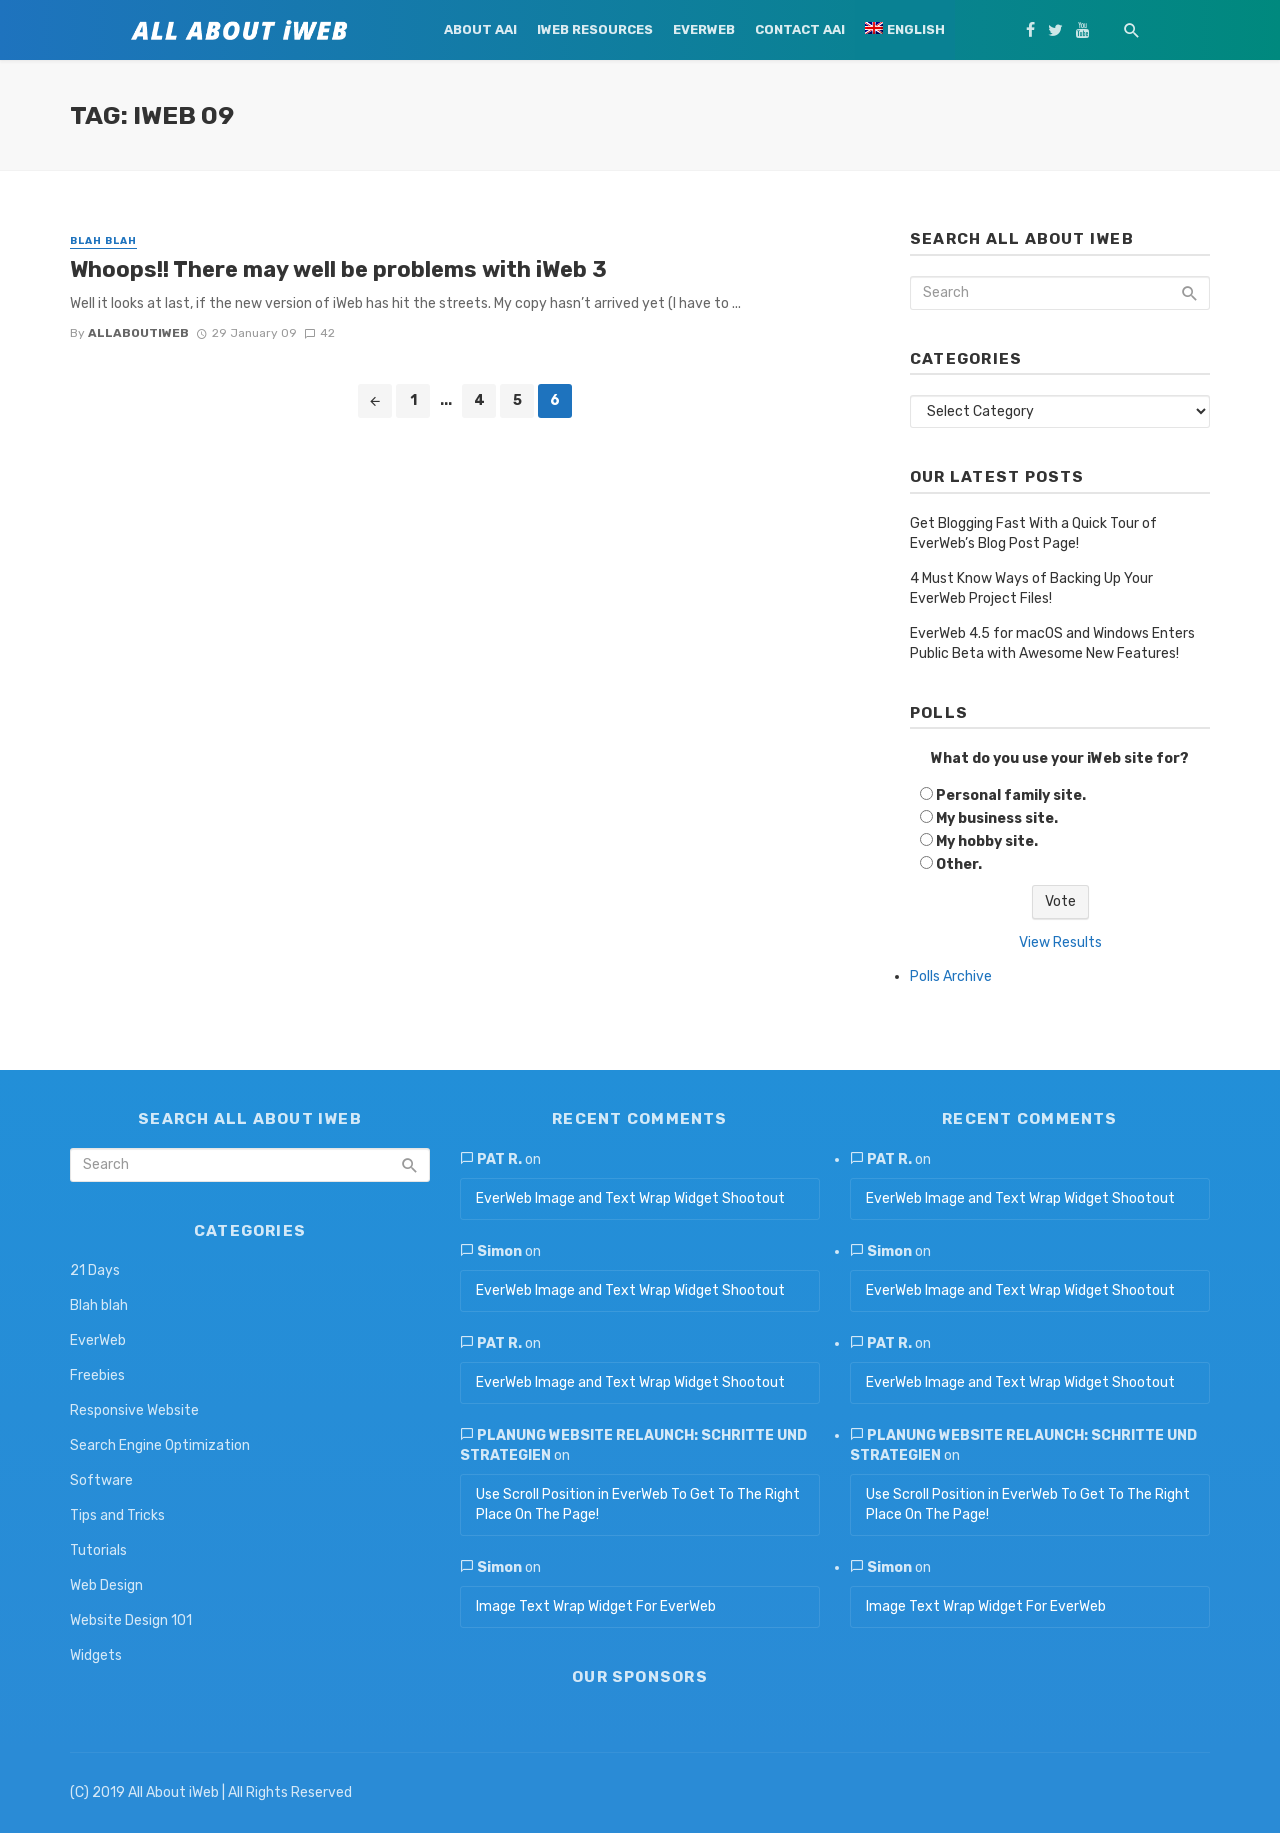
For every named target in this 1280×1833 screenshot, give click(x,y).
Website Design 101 (131, 1620)
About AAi (480, 29)
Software (101, 1480)
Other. (959, 864)
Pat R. (499, 1159)
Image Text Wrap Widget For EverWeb (596, 1606)
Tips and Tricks (117, 1515)
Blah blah (103, 241)
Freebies (97, 1375)
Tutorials (98, 1550)
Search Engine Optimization (160, 1445)
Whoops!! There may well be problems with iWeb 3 (338, 269)
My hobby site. (987, 841)
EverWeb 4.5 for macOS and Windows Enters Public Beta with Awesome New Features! (1052, 643)
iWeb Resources (595, 29)
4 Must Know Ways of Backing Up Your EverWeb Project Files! (1031, 588)
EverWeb (704, 29)
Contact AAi (800, 29)
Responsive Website (134, 1410)
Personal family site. (1011, 795)
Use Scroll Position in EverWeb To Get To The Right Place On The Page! (638, 1504)
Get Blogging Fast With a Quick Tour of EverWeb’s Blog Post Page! (1033, 533)
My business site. (997, 818)
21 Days (95, 1270)
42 (319, 333)
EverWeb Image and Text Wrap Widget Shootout (630, 1198)
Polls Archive (951, 976)
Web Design (106, 1585)
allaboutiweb (138, 333)
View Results (1060, 942)
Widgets (96, 1655)
